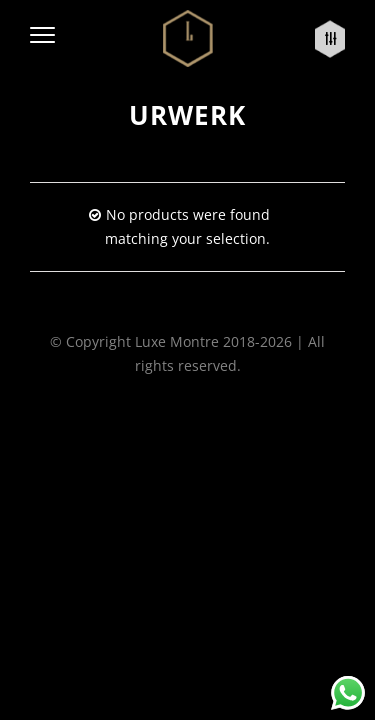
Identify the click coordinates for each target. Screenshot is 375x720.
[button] (42, 39)
